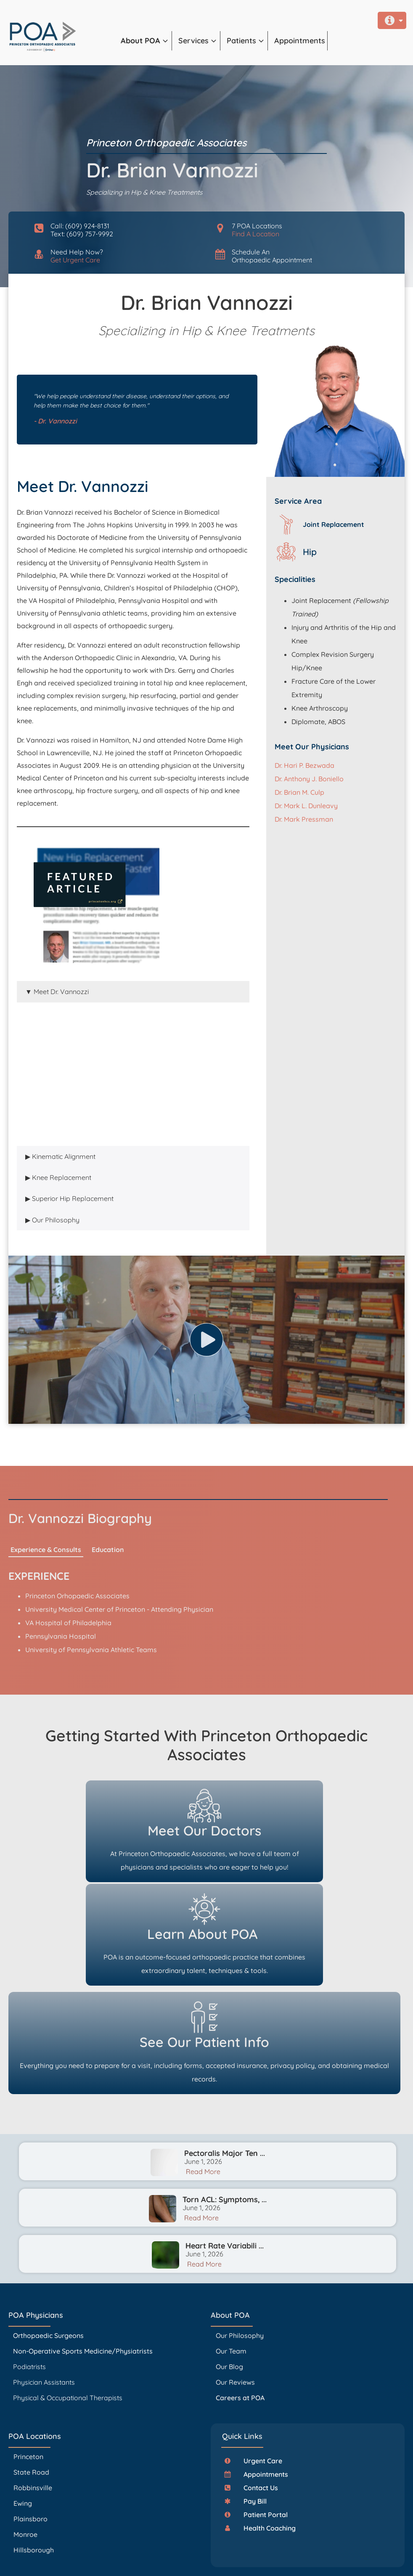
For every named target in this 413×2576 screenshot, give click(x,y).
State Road (31, 2382)
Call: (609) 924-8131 (79, 226)
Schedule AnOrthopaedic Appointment (272, 256)
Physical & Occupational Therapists (67, 2308)
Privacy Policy (204, 2559)
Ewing (22, 2413)
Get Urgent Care (75, 260)
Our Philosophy (240, 2245)
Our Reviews (235, 2292)
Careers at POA (240, 2308)
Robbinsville (32, 2398)
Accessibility (230, 2559)
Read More (203, 2081)
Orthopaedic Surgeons (48, 2245)
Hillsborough (33, 2460)
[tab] (133, 991)
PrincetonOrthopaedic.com (141, 2546)
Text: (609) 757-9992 (81, 234)
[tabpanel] (133, 1074)
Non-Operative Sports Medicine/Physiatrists (83, 2261)
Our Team (231, 2261)
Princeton (28, 2366)
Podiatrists (29, 2276)
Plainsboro (31, 2429)
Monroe (25, 2444)
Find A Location (255, 234)
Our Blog (229, 2276)
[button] (146, 40)
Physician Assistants (45, 2292)
